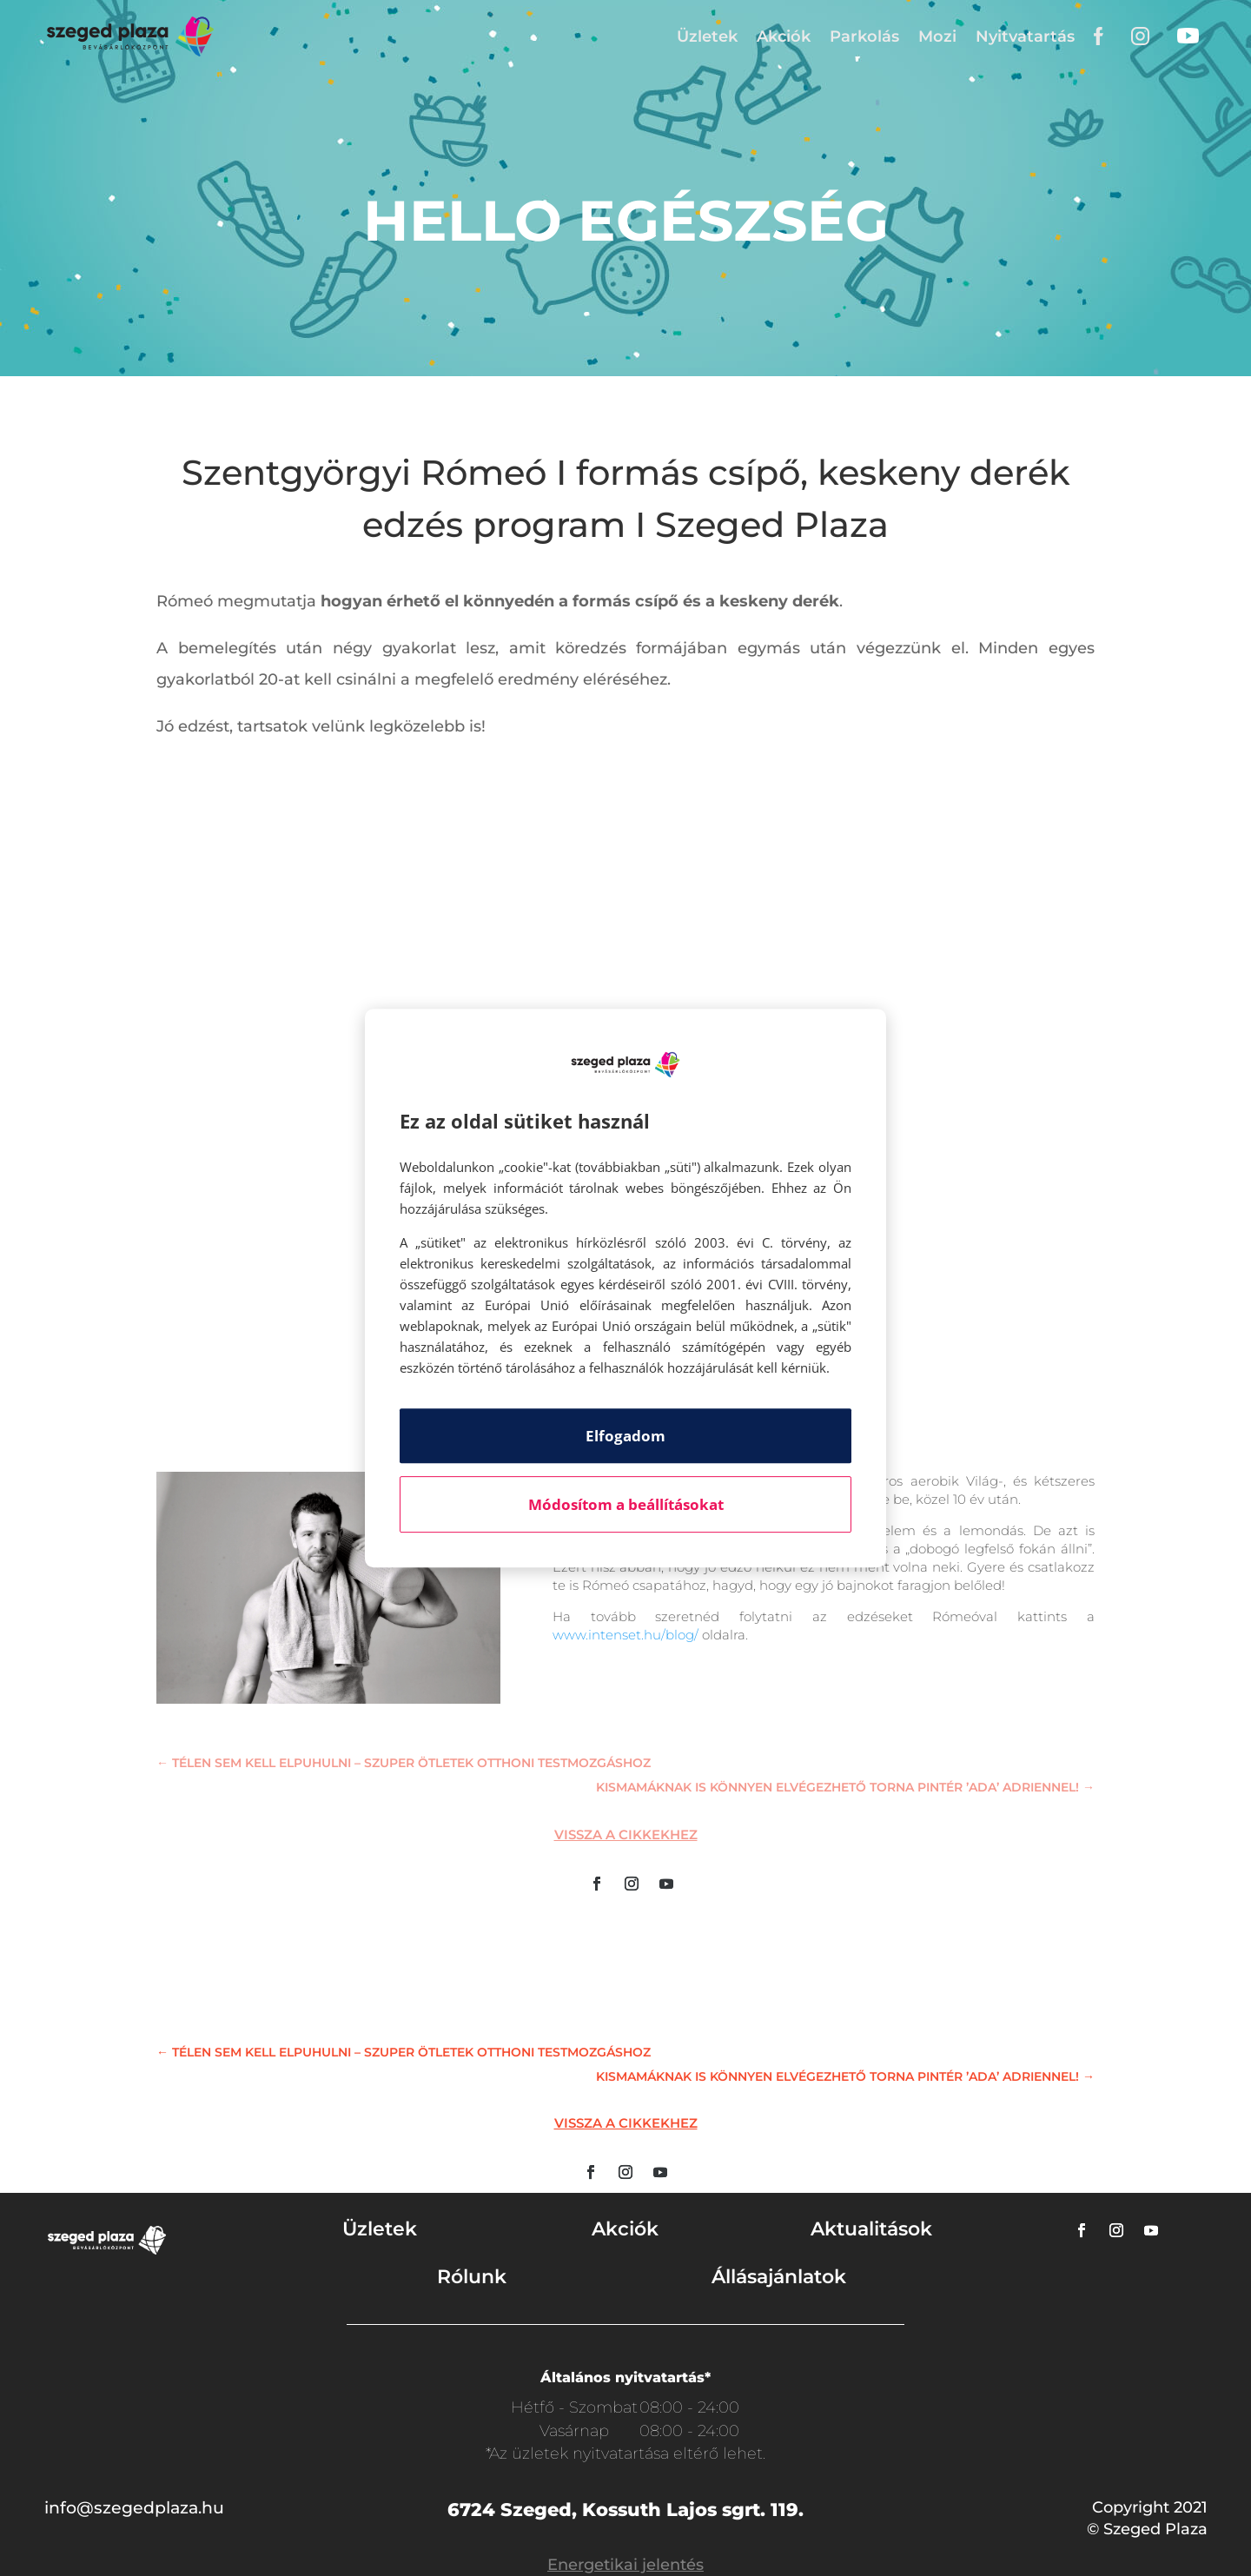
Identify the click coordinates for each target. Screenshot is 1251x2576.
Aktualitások (871, 2229)
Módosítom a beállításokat (626, 1504)
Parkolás (864, 36)
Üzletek (707, 36)
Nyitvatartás (1025, 36)
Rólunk (471, 2276)
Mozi (937, 36)
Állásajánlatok (779, 2276)
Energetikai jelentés (625, 2564)
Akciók (784, 36)
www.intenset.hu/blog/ (625, 1634)
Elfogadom (625, 1436)
